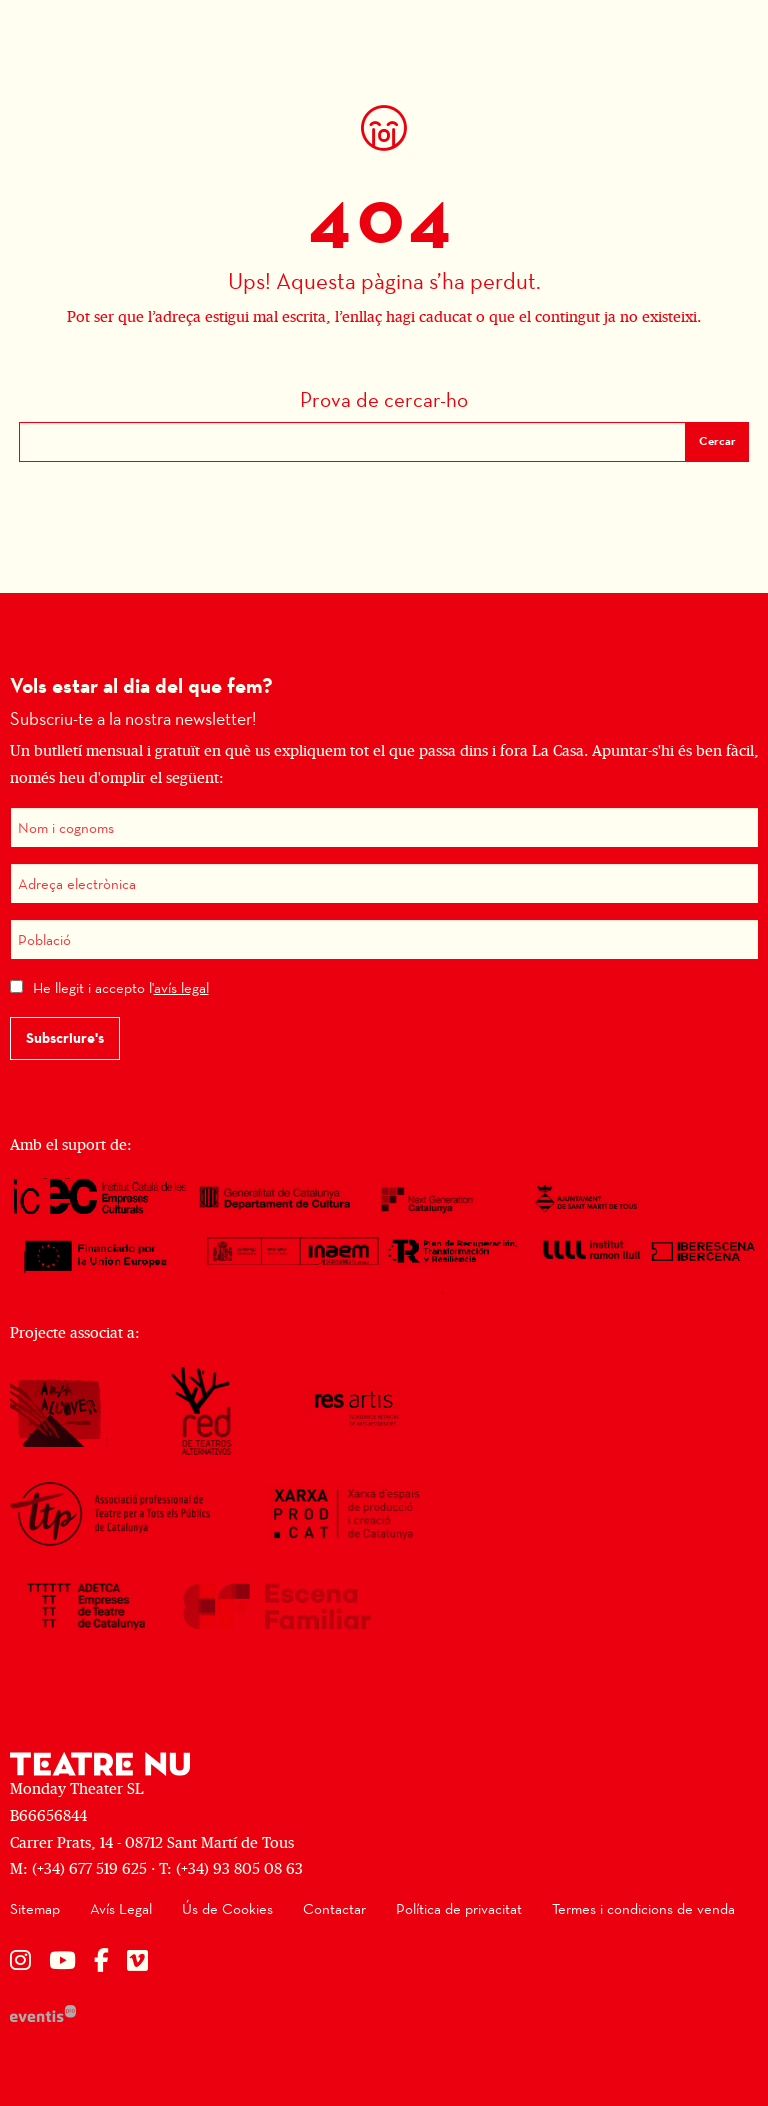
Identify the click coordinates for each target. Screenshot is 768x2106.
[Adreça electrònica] (384, 883)
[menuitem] (35, 1909)
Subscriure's (65, 1038)
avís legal (181, 987)
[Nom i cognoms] (384, 827)
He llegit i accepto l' (121, 987)
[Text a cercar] (352, 442)
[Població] (384, 939)
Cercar (717, 441)
